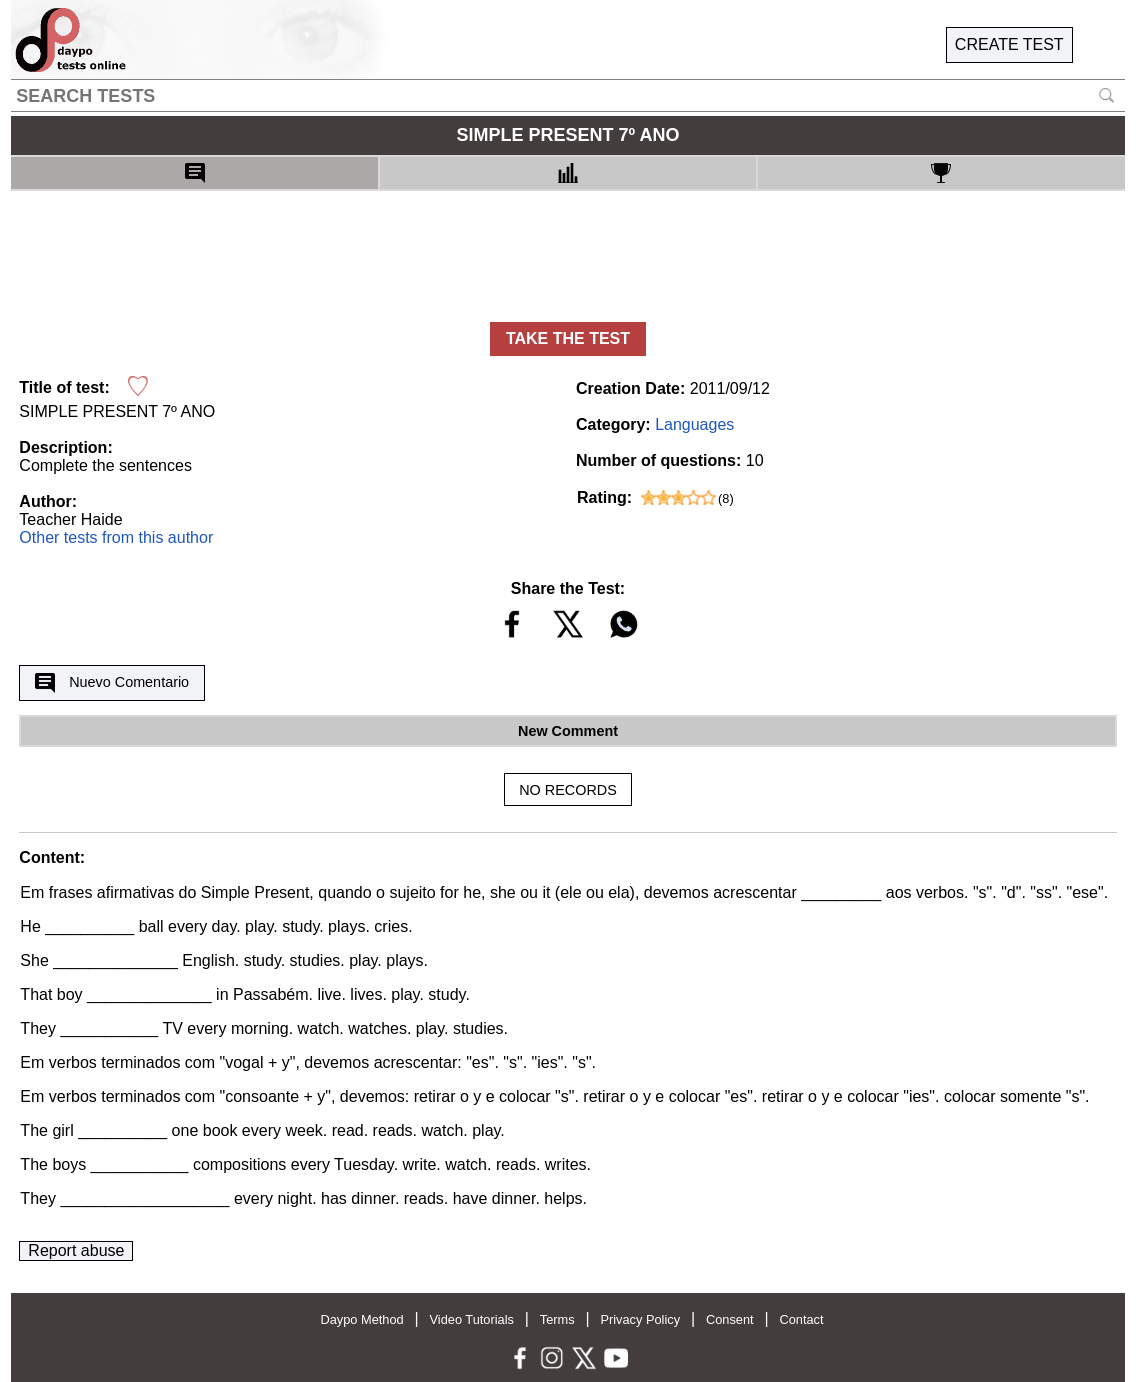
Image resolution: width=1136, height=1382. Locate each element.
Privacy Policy (640, 1319)
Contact (801, 1319)
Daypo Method (361, 1319)
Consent (730, 1319)
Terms (557, 1319)
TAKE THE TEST (568, 338)
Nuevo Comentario (112, 683)
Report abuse (76, 1250)
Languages (694, 424)
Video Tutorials (472, 1319)
